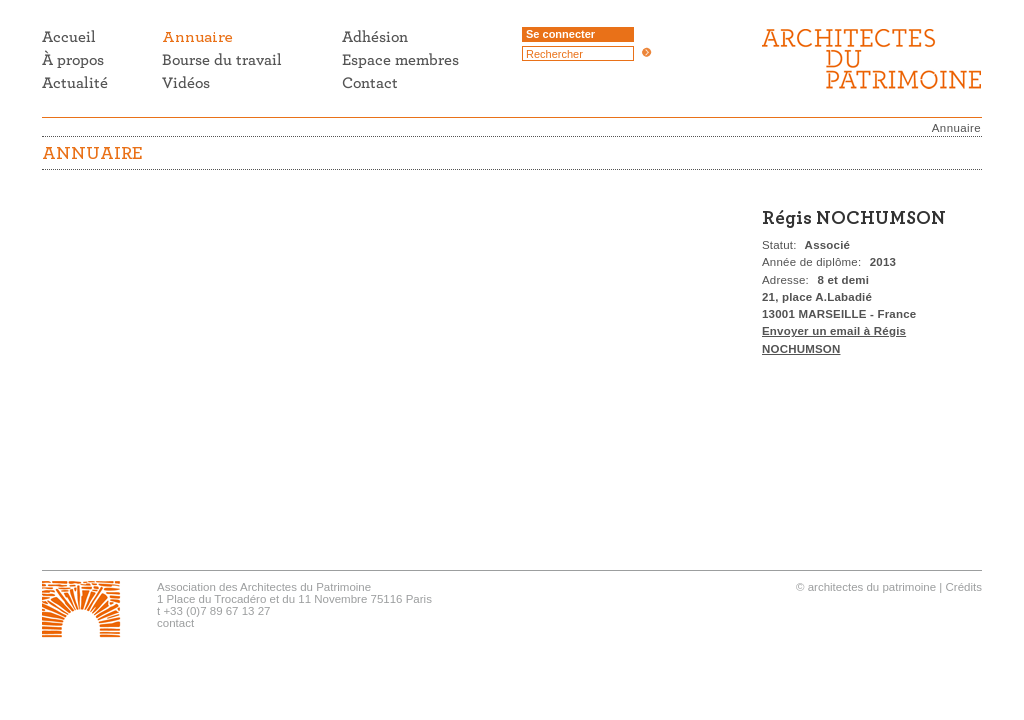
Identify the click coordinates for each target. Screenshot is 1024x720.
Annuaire (956, 128)
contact (175, 623)
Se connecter (560, 34)
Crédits (964, 587)
